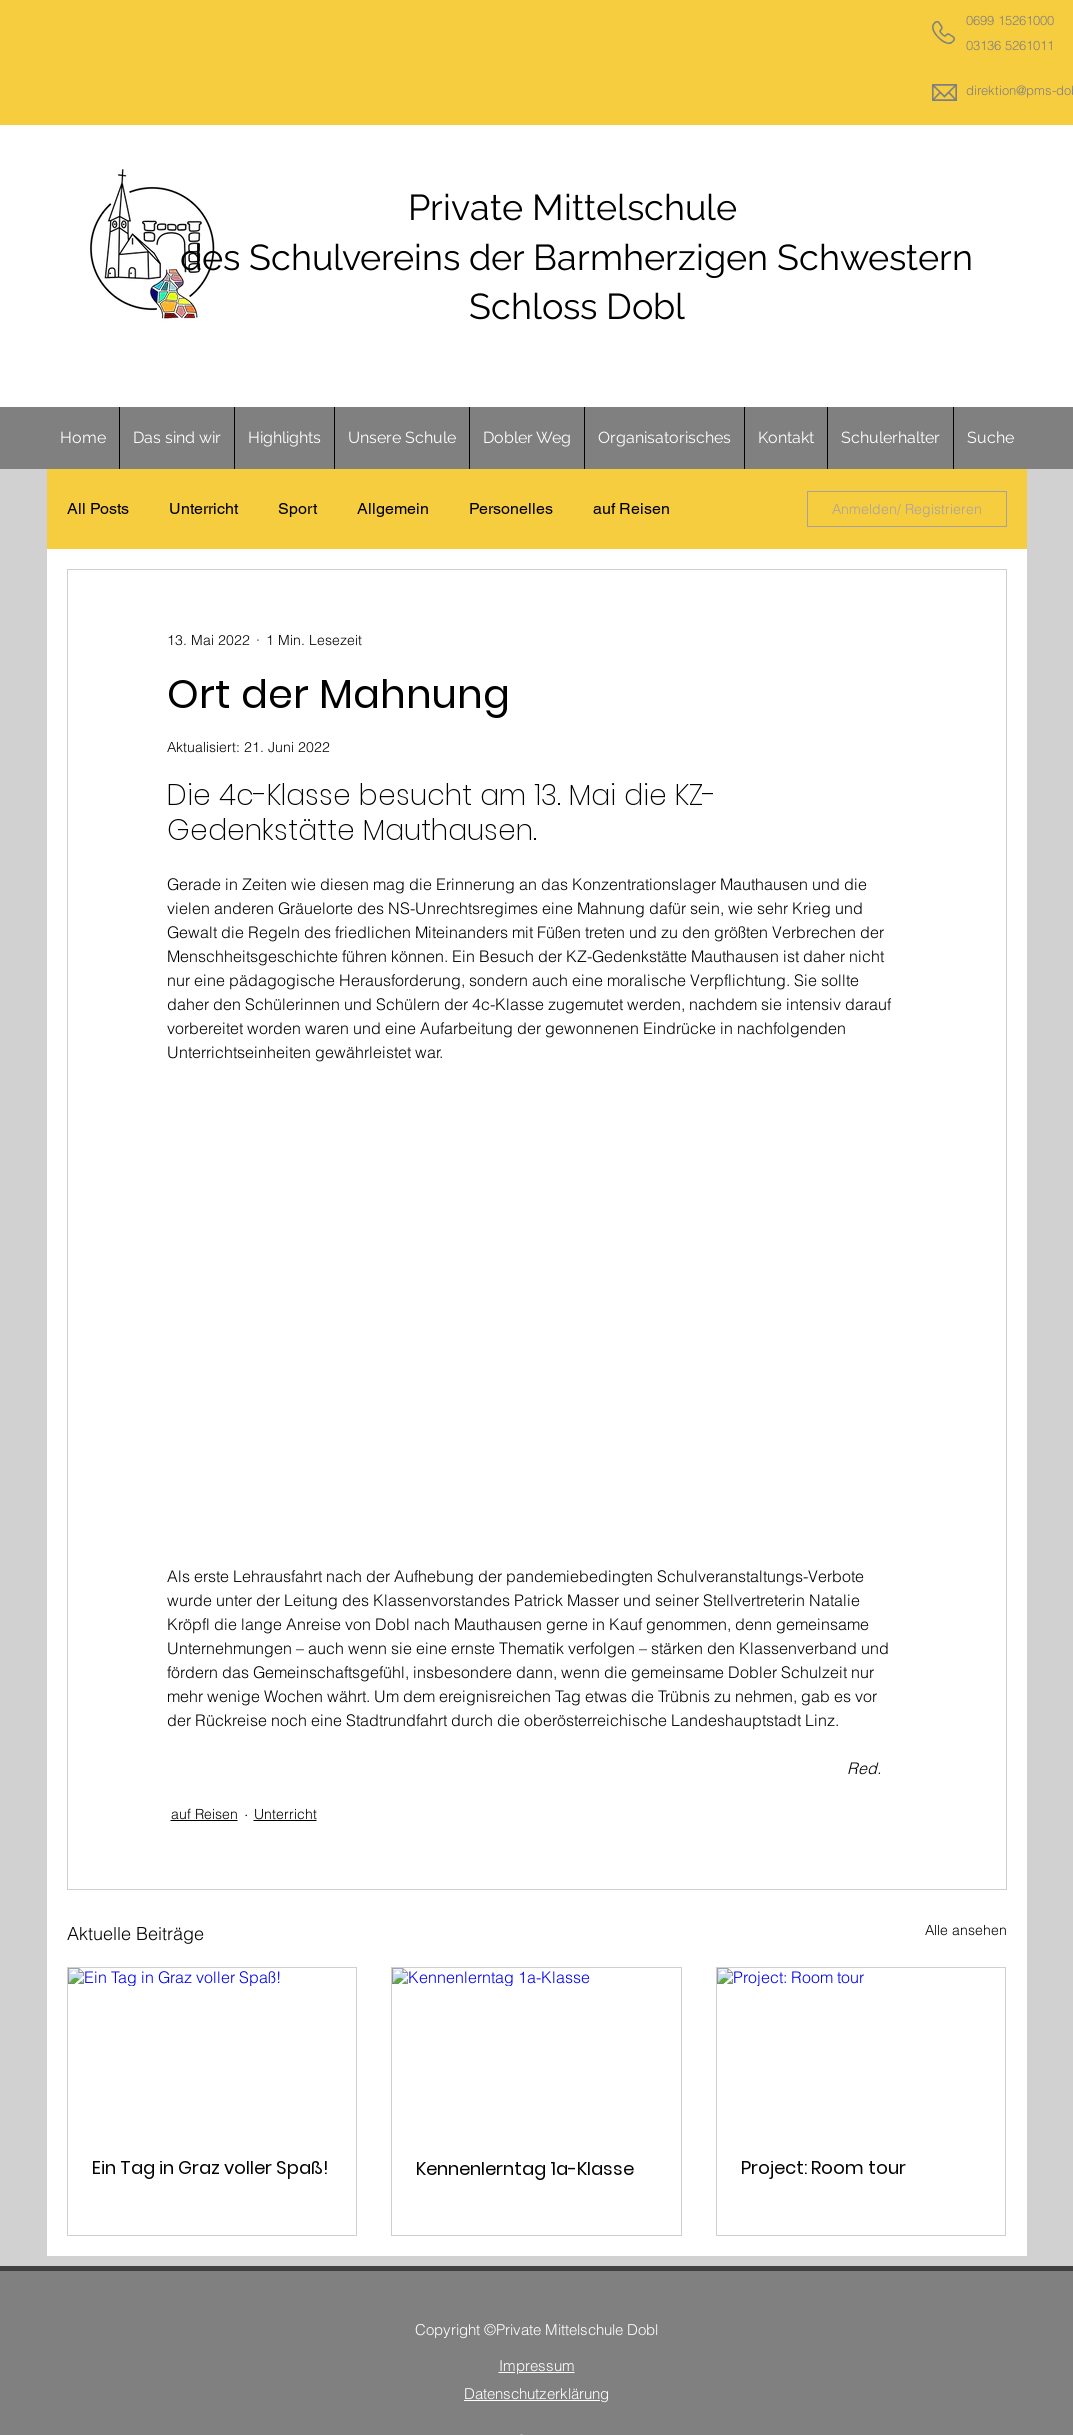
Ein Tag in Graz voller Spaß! (210, 2167)
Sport (297, 508)
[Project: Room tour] (861, 2049)
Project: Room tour (823, 2167)
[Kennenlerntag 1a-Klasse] (536, 2049)
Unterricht (203, 508)
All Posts (98, 508)
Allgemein (393, 508)
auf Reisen (631, 508)
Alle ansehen (966, 1930)
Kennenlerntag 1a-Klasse (525, 2168)
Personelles (511, 508)
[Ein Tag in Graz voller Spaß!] (212, 2049)
